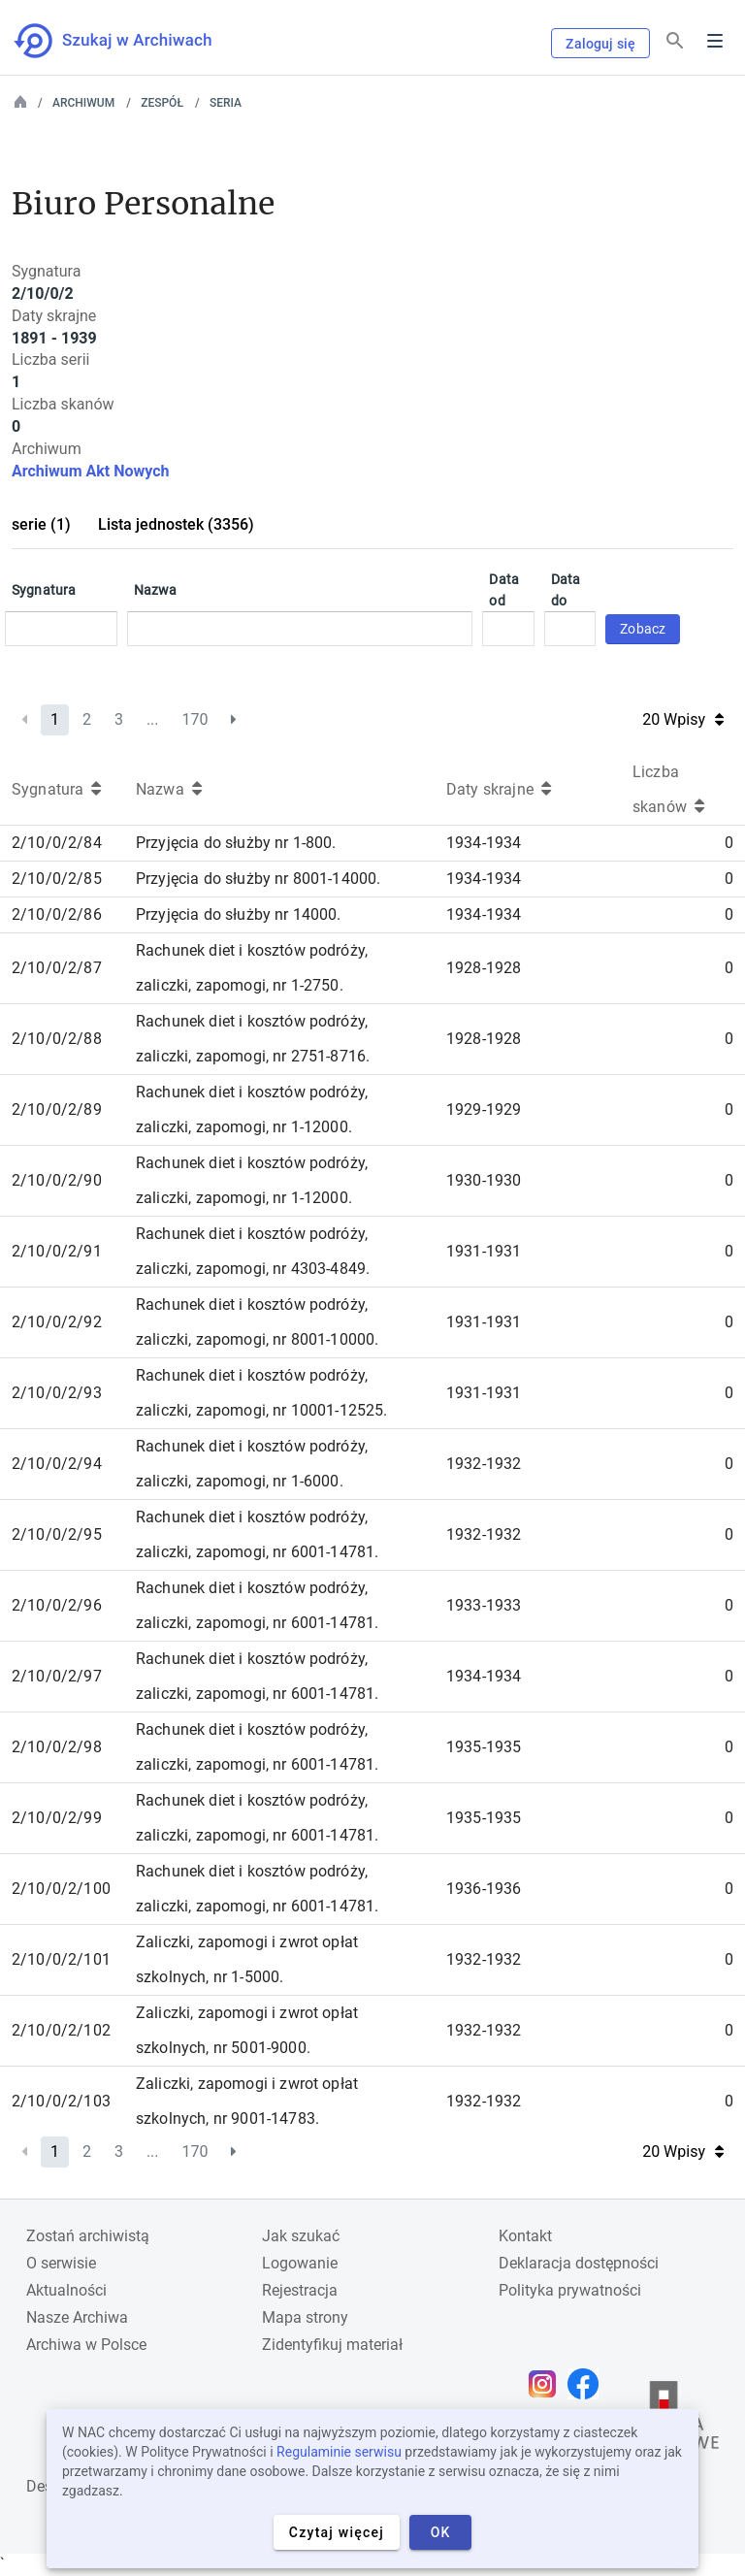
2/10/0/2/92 (57, 1322)
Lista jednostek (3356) (176, 524)
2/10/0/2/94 (57, 1463)
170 (195, 719)
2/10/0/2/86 (57, 914)
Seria (226, 103)
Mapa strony (305, 2317)
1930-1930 (483, 1180)
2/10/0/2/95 (57, 1534)
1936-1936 (483, 1888)
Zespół (162, 103)
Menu (715, 41)
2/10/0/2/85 (57, 878)
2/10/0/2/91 (57, 1251)
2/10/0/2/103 (61, 2101)
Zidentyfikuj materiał (332, 2344)
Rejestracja (300, 2290)
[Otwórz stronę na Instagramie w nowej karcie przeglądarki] (547, 2383)
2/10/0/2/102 (61, 2030)
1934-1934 (483, 842)
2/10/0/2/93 (57, 1393)
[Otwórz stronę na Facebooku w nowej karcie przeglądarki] (587, 2383)
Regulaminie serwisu (339, 2452)
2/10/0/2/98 (57, 1747)
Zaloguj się (600, 43)
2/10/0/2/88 (57, 1038)
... (152, 719)
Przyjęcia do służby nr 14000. (238, 914)
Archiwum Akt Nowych (91, 471)
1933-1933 (483, 1605)
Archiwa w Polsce (86, 2344)
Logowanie (300, 2263)
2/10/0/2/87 (57, 968)
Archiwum (83, 103)
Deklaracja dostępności (579, 2263)
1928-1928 (483, 968)
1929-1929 (483, 1109)
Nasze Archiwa (77, 2317)
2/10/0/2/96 (57, 1605)
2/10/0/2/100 (61, 1888)
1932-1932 (483, 1463)
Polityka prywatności (570, 2290)
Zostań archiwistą (87, 2236)
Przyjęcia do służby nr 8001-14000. (258, 878)
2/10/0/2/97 (57, 1676)
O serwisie (61, 2263)
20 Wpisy (683, 719)
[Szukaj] (675, 41)
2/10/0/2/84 (57, 842)
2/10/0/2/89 (57, 1109)
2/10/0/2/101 (61, 1959)
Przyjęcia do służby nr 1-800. (236, 842)
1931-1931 (483, 1251)
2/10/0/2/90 (57, 1180)
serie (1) (41, 524)
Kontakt (525, 2236)
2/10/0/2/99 (57, 1818)
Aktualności (66, 2290)
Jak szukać (301, 2236)
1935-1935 (483, 1747)
